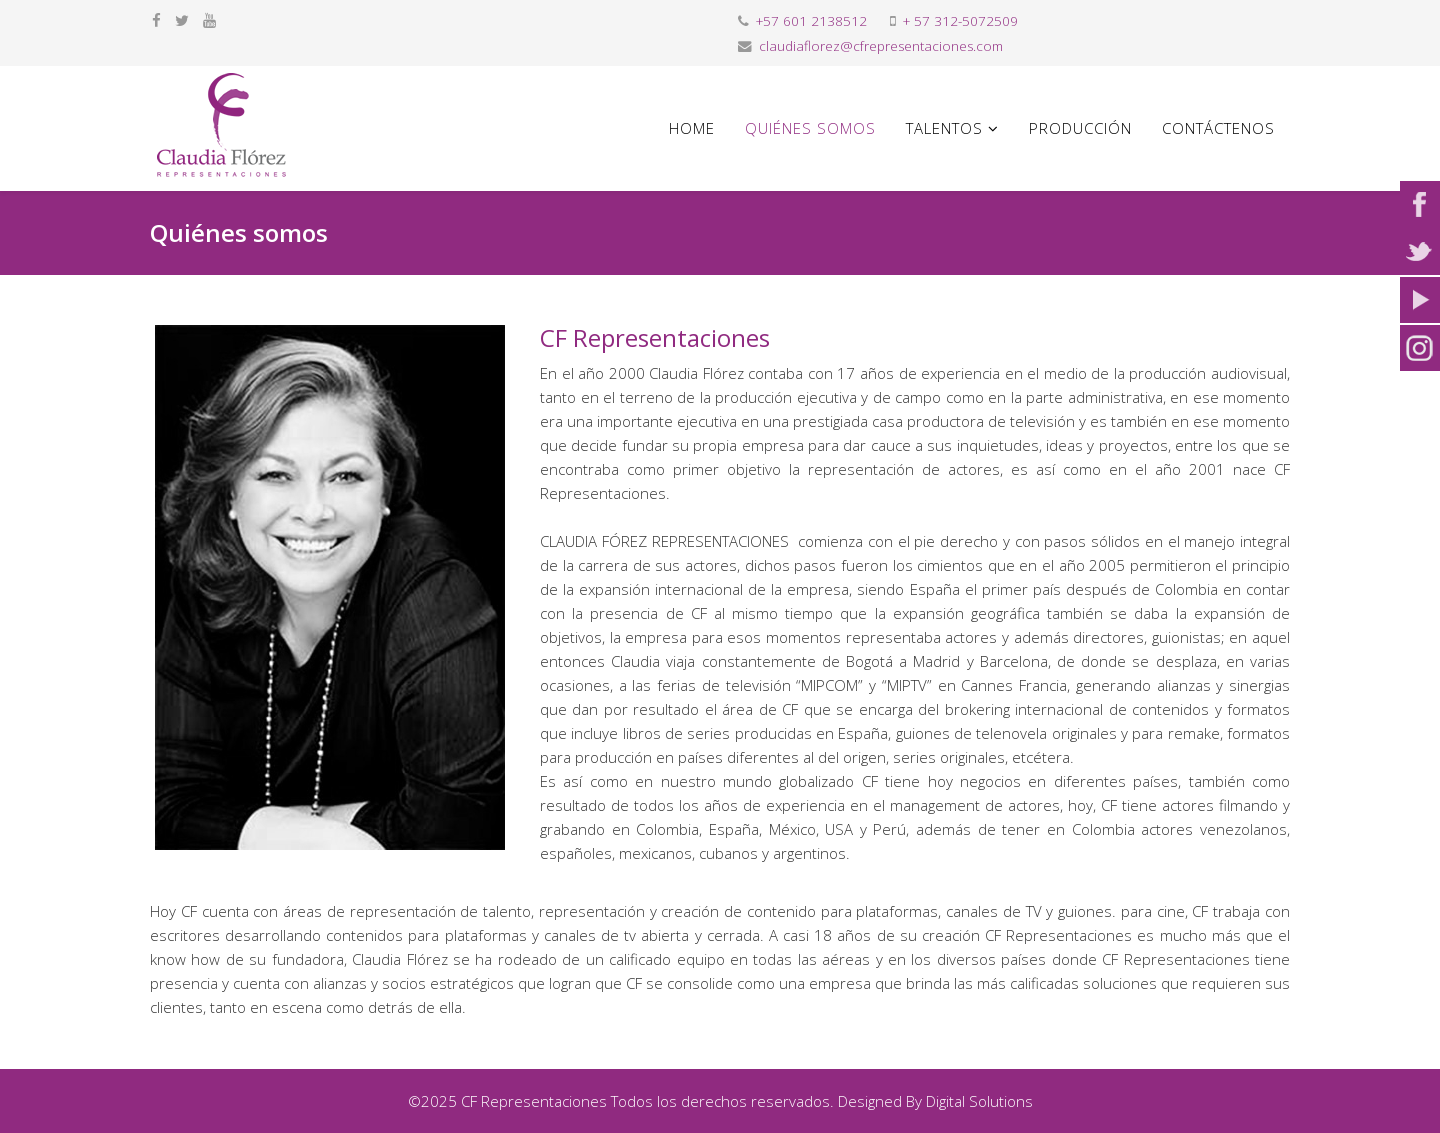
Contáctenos (1218, 128)
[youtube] (209, 20)
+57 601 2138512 (811, 21)
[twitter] (182, 20)
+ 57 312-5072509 (960, 21)
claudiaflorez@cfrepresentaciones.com (881, 46)
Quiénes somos (810, 128)
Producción (1080, 128)
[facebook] (156, 20)
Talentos (944, 128)
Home (692, 128)
